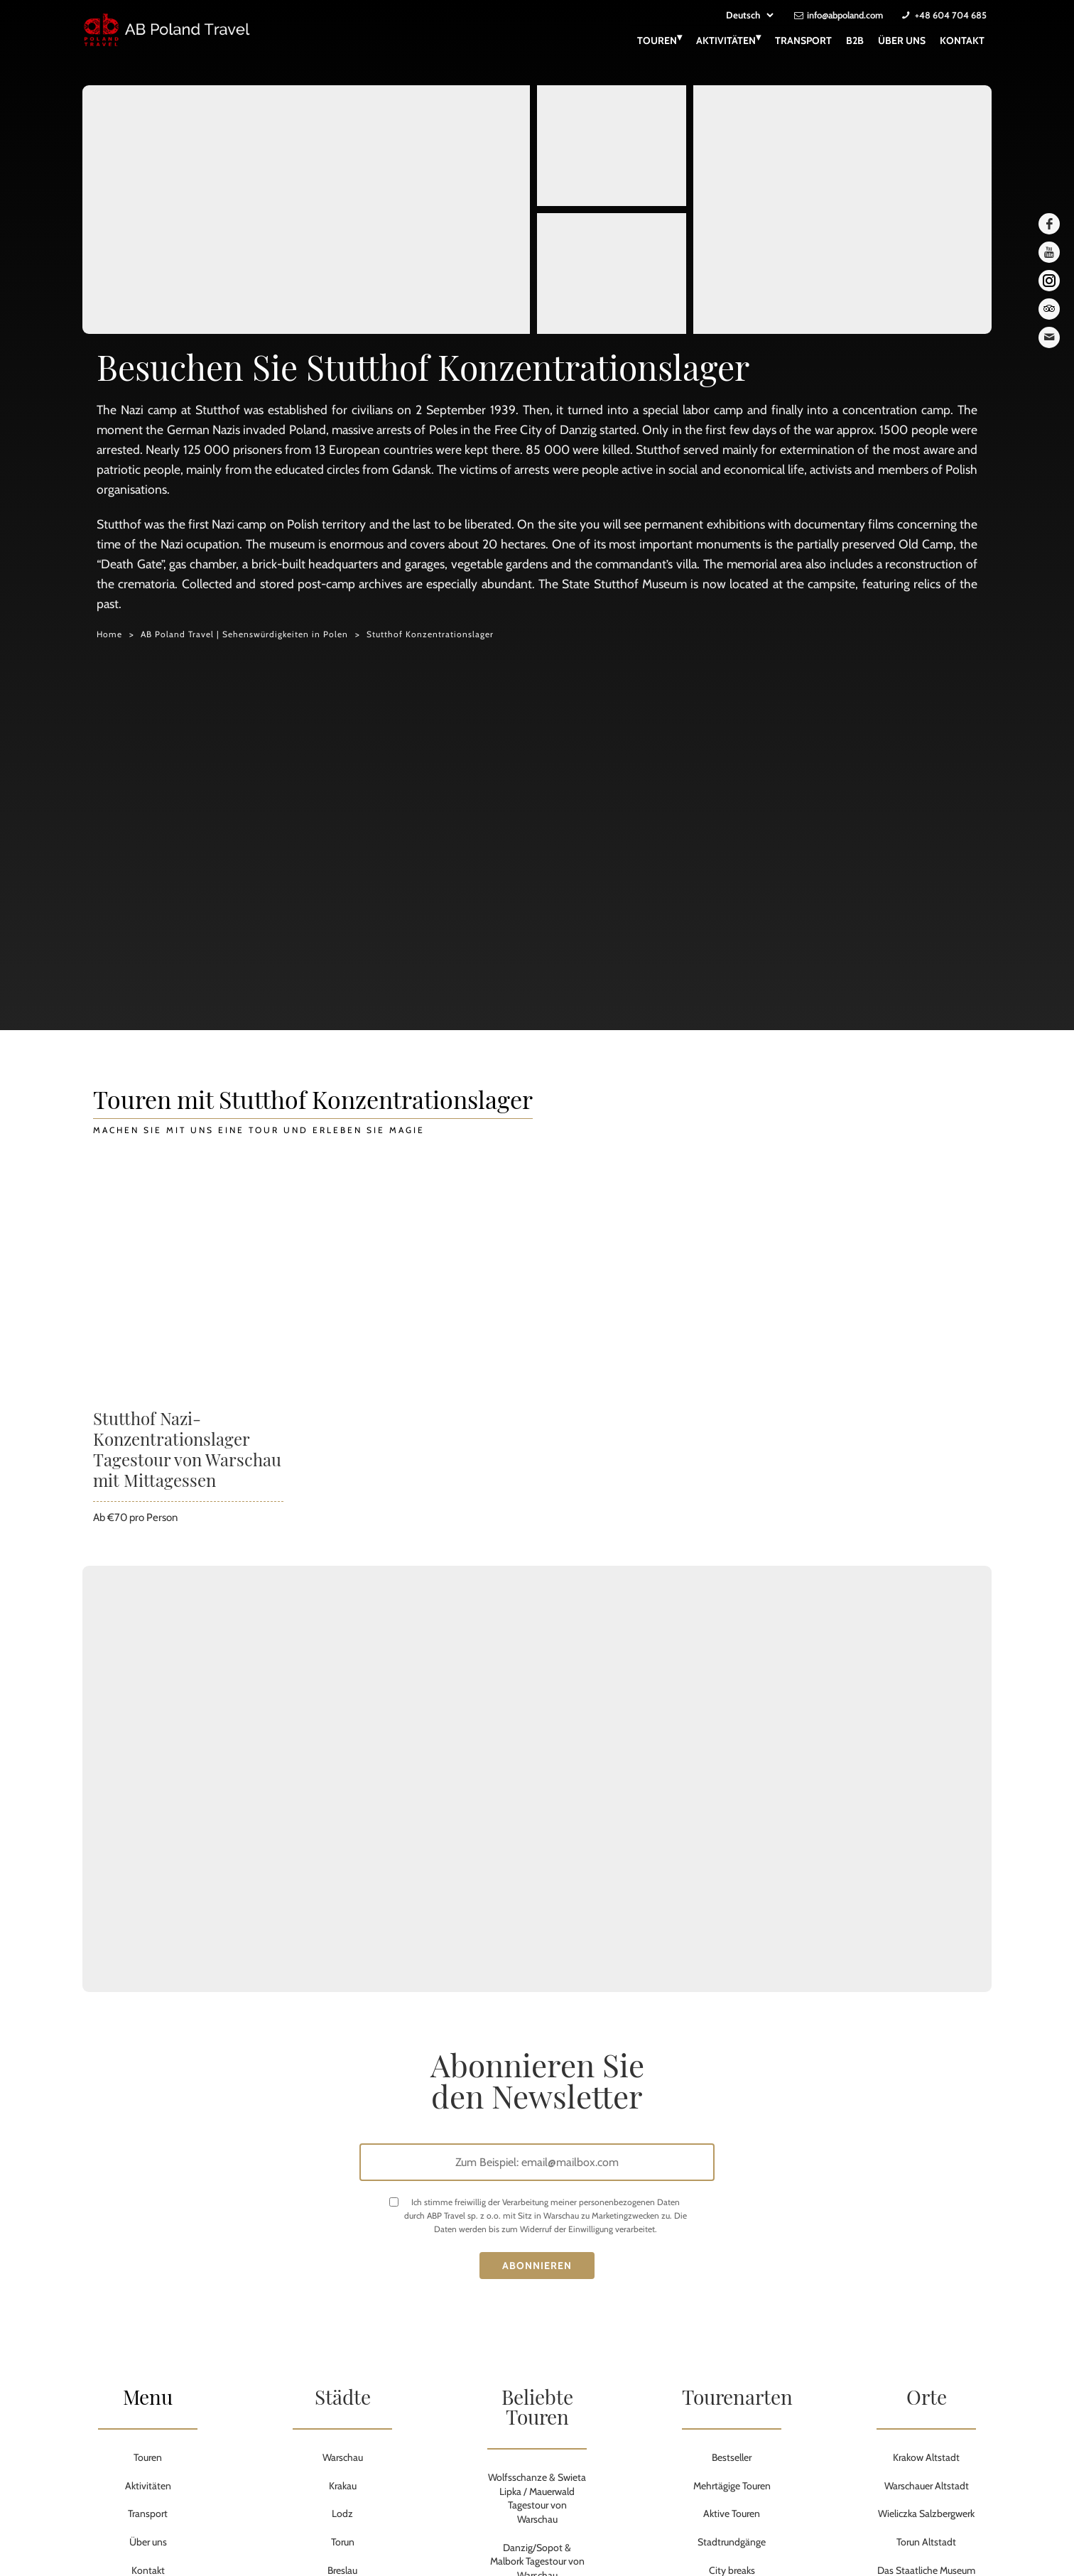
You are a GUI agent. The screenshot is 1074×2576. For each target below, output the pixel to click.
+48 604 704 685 (951, 15)
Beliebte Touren (537, 2406)
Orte (926, 2396)
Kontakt (962, 40)
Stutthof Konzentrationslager (430, 634)
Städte (343, 2396)
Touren (659, 39)
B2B (855, 40)
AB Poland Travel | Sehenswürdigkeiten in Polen (244, 634)
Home (109, 634)
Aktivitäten (728, 39)
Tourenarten (737, 2396)
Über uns (902, 40)
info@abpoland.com (845, 15)
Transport (803, 40)
